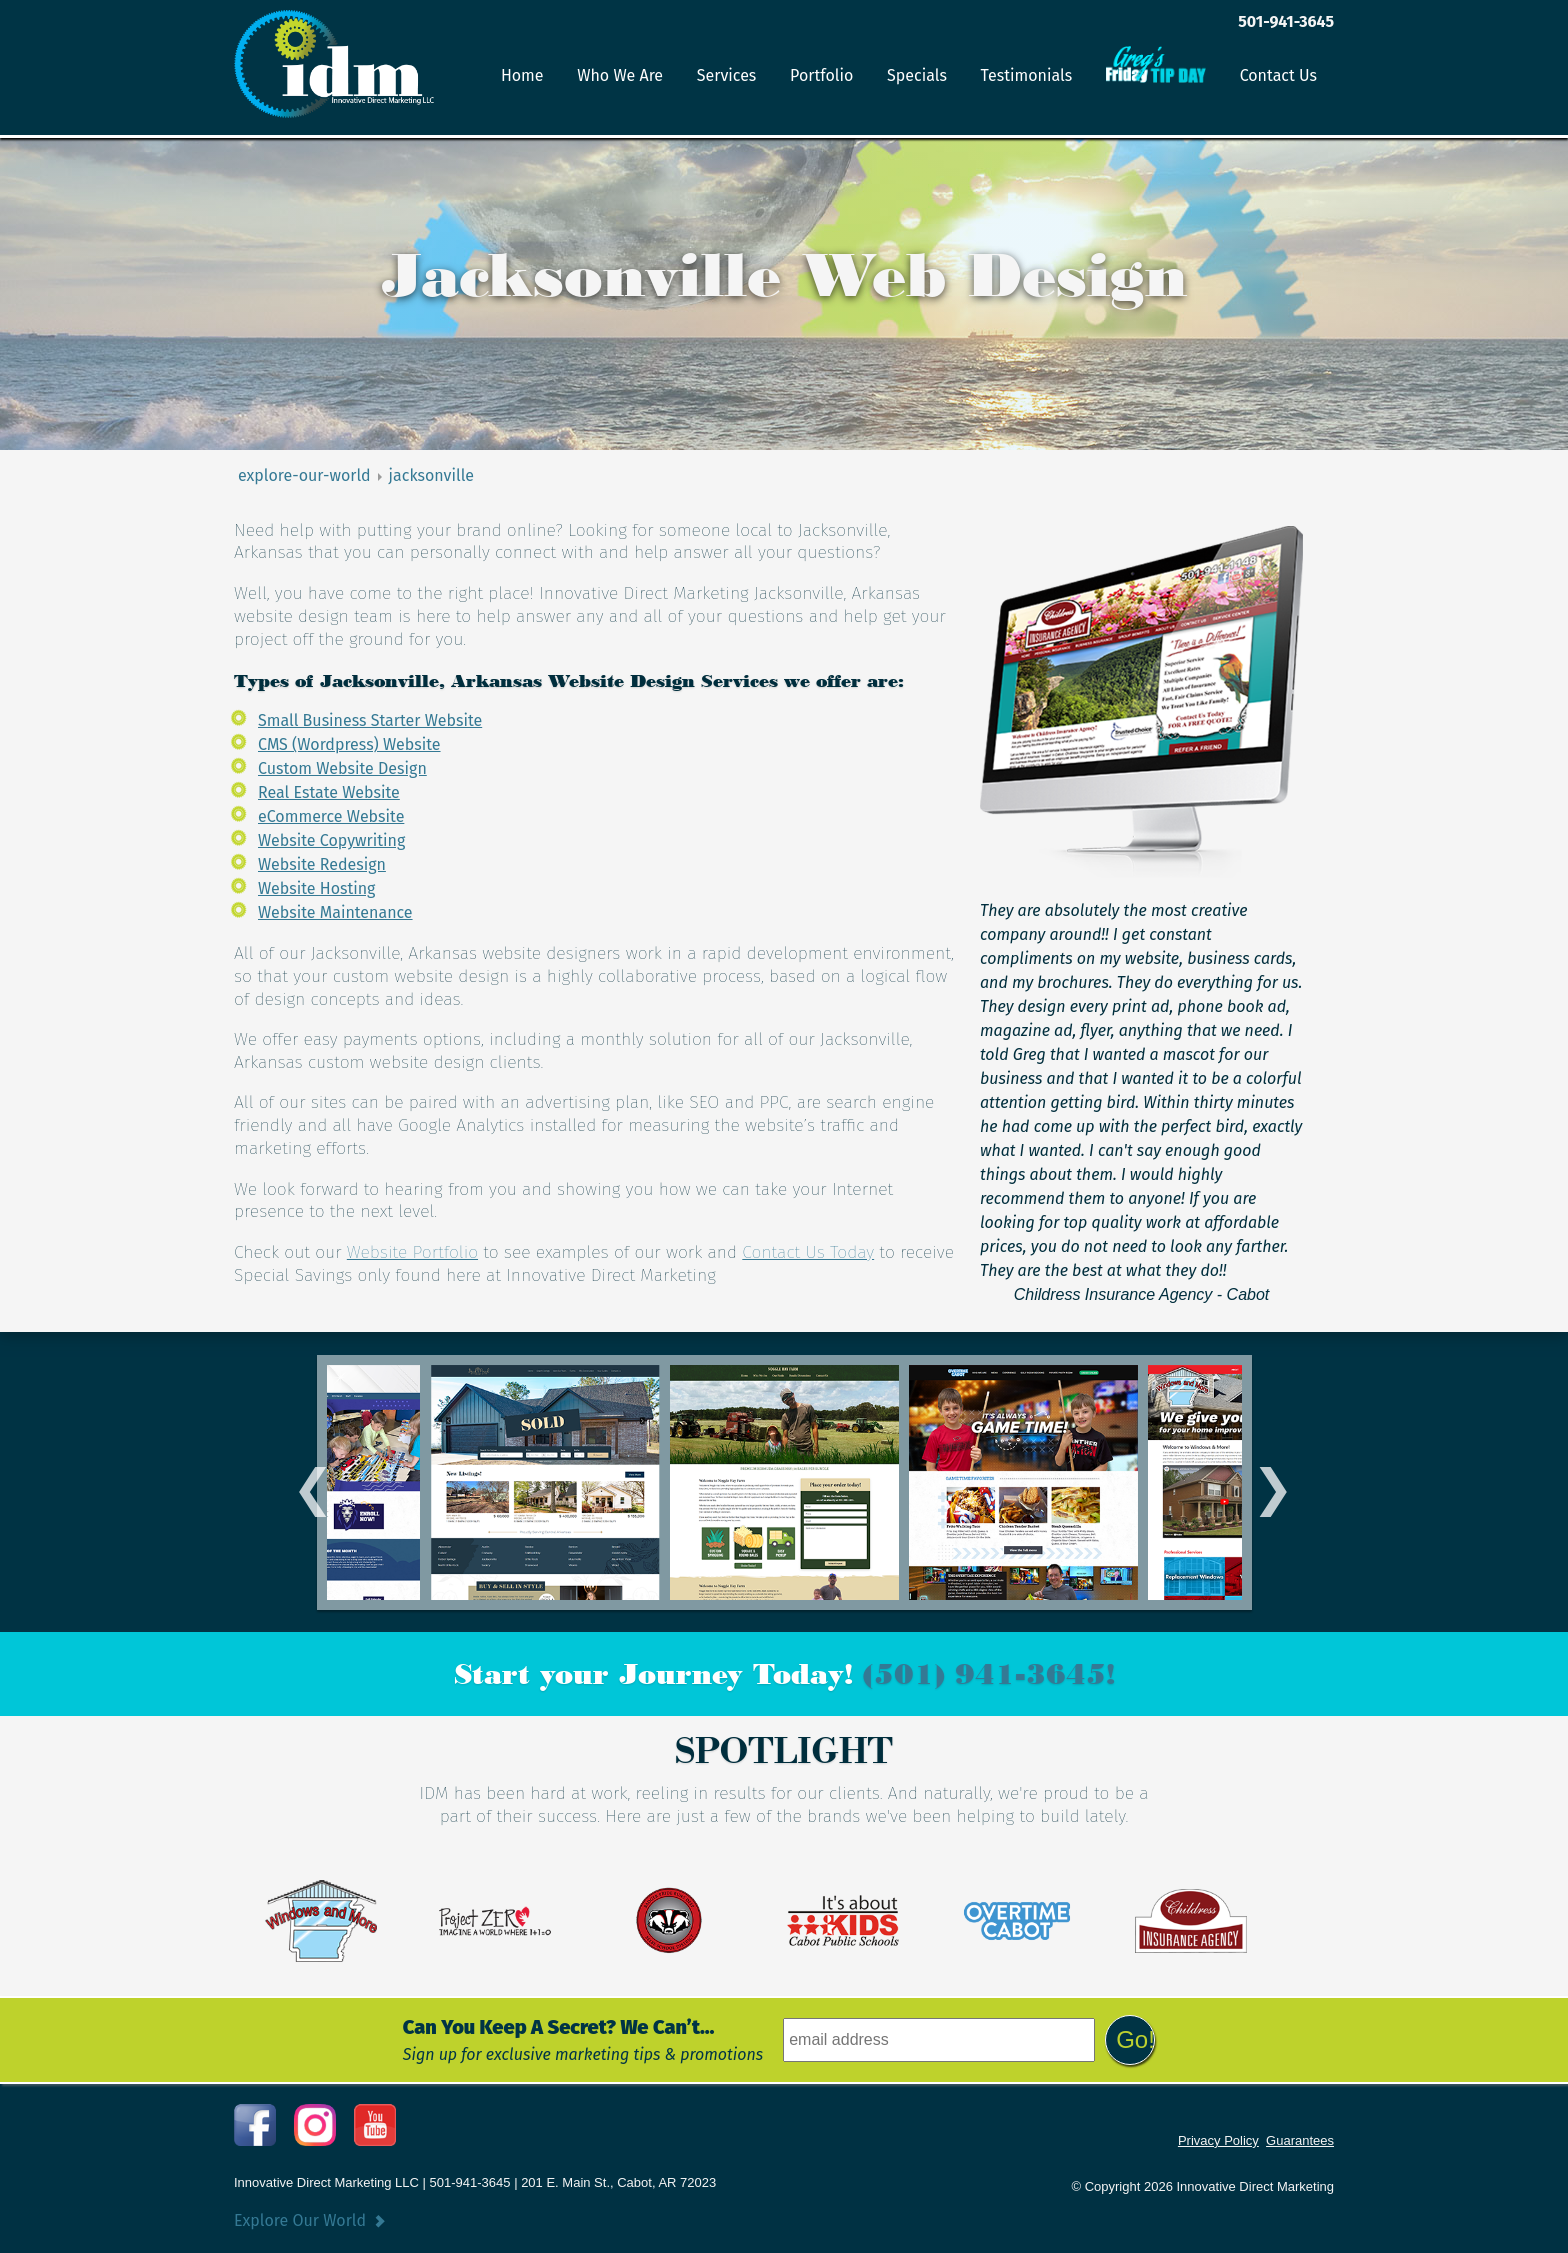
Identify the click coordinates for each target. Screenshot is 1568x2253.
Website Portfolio (412, 1252)
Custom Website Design (342, 768)
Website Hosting (316, 888)
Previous (304, 1482)
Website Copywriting (331, 840)
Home (522, 75)
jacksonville (431, 475)
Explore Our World (300, 2220)
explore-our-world (304, 475)
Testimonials (1027, 75)
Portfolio (821, 75)
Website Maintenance (335, 912)
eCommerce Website (331, 816)
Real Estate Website (329, 792)
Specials (917, 75)
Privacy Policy (1218, 2140)
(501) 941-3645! (989, 1674)
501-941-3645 (1286, 21)
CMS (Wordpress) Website (349, 744)
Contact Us (1278, 75)
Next (1264, 1482)
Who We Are (620, 75)
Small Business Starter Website (370, 720)
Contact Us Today (808, 1252)
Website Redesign (322, 864)
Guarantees (1300, 2140)
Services (727, 75)
